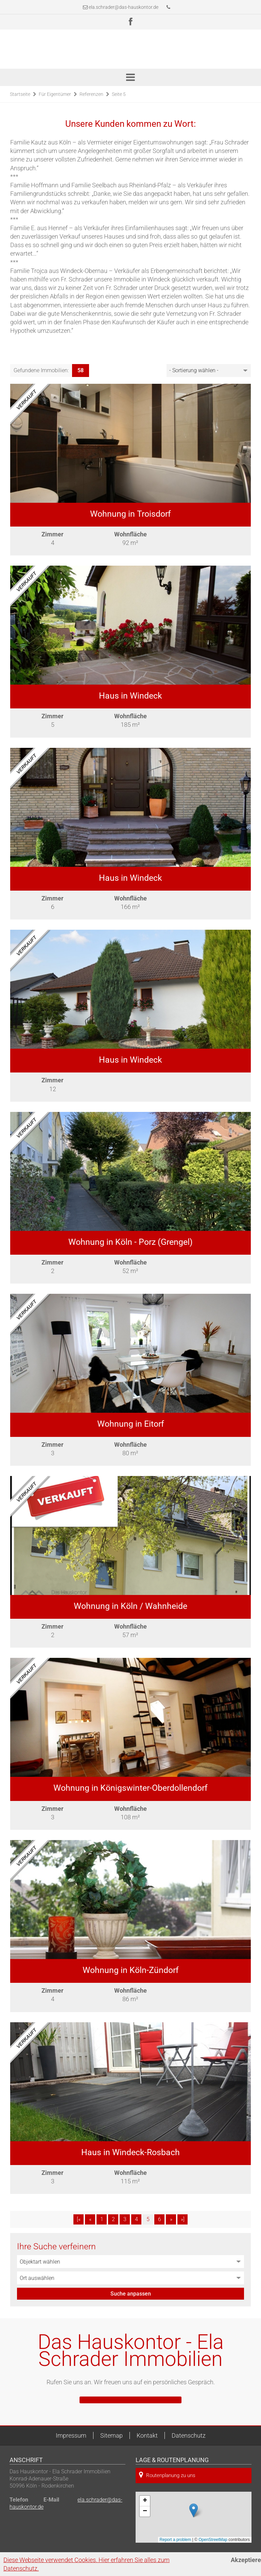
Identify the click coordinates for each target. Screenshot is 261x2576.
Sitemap (111, 2435)
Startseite (20, 94)
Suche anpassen (130, 2293)
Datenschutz (189, 2435)
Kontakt (147, 2435)
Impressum (71, 2435)
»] (183, 2219)
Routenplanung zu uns (167, 2474)
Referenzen (91, 94)
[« (79, 2219)
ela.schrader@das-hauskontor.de (123, 7)
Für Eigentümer (55, 94)
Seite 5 (119, 94)
